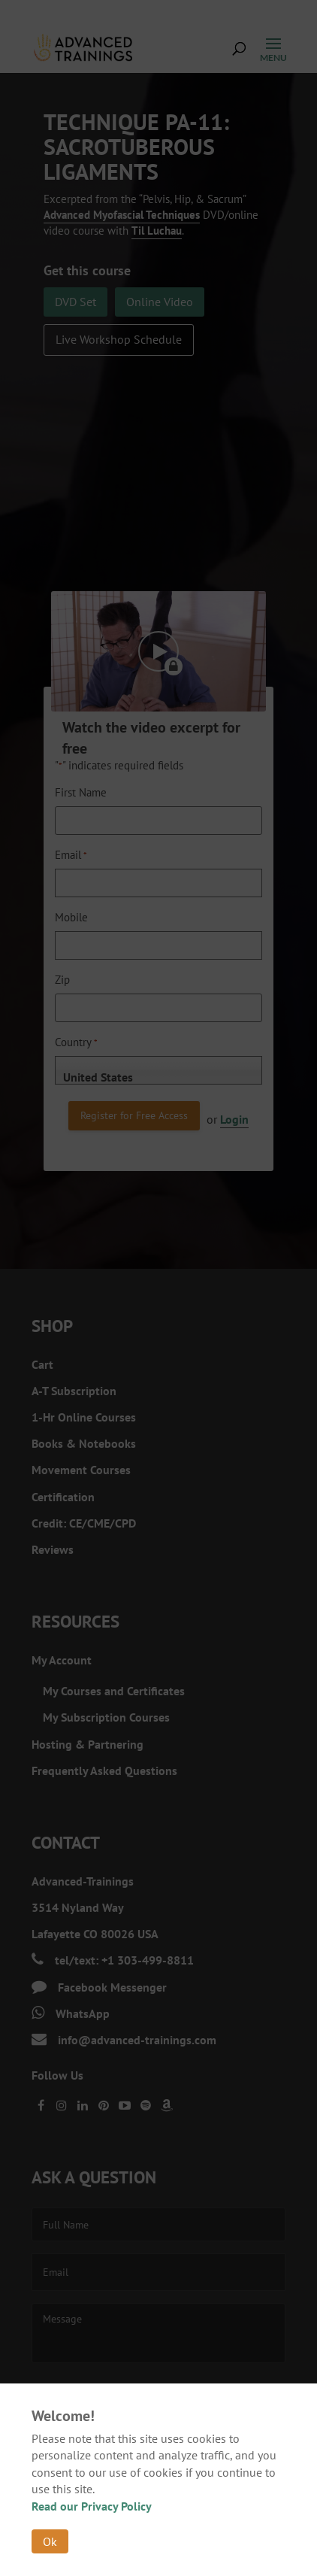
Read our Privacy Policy (92, 2506)
